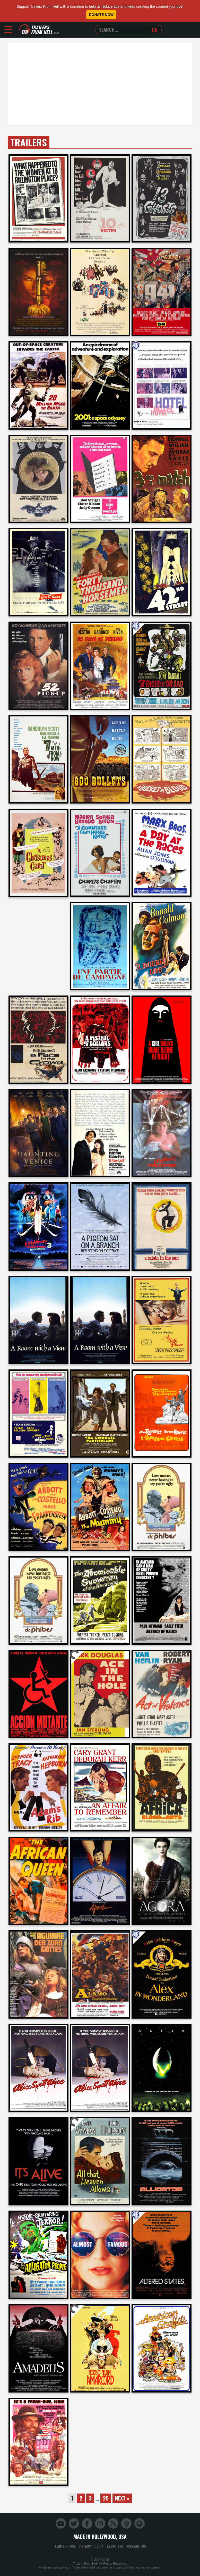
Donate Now (101, 15)
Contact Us (136, 2546)
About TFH (115, 2546)
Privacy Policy (91, 2546)
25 (106, 2498)
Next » (122, 2498)
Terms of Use (64, 2546)
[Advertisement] (100, 84)
